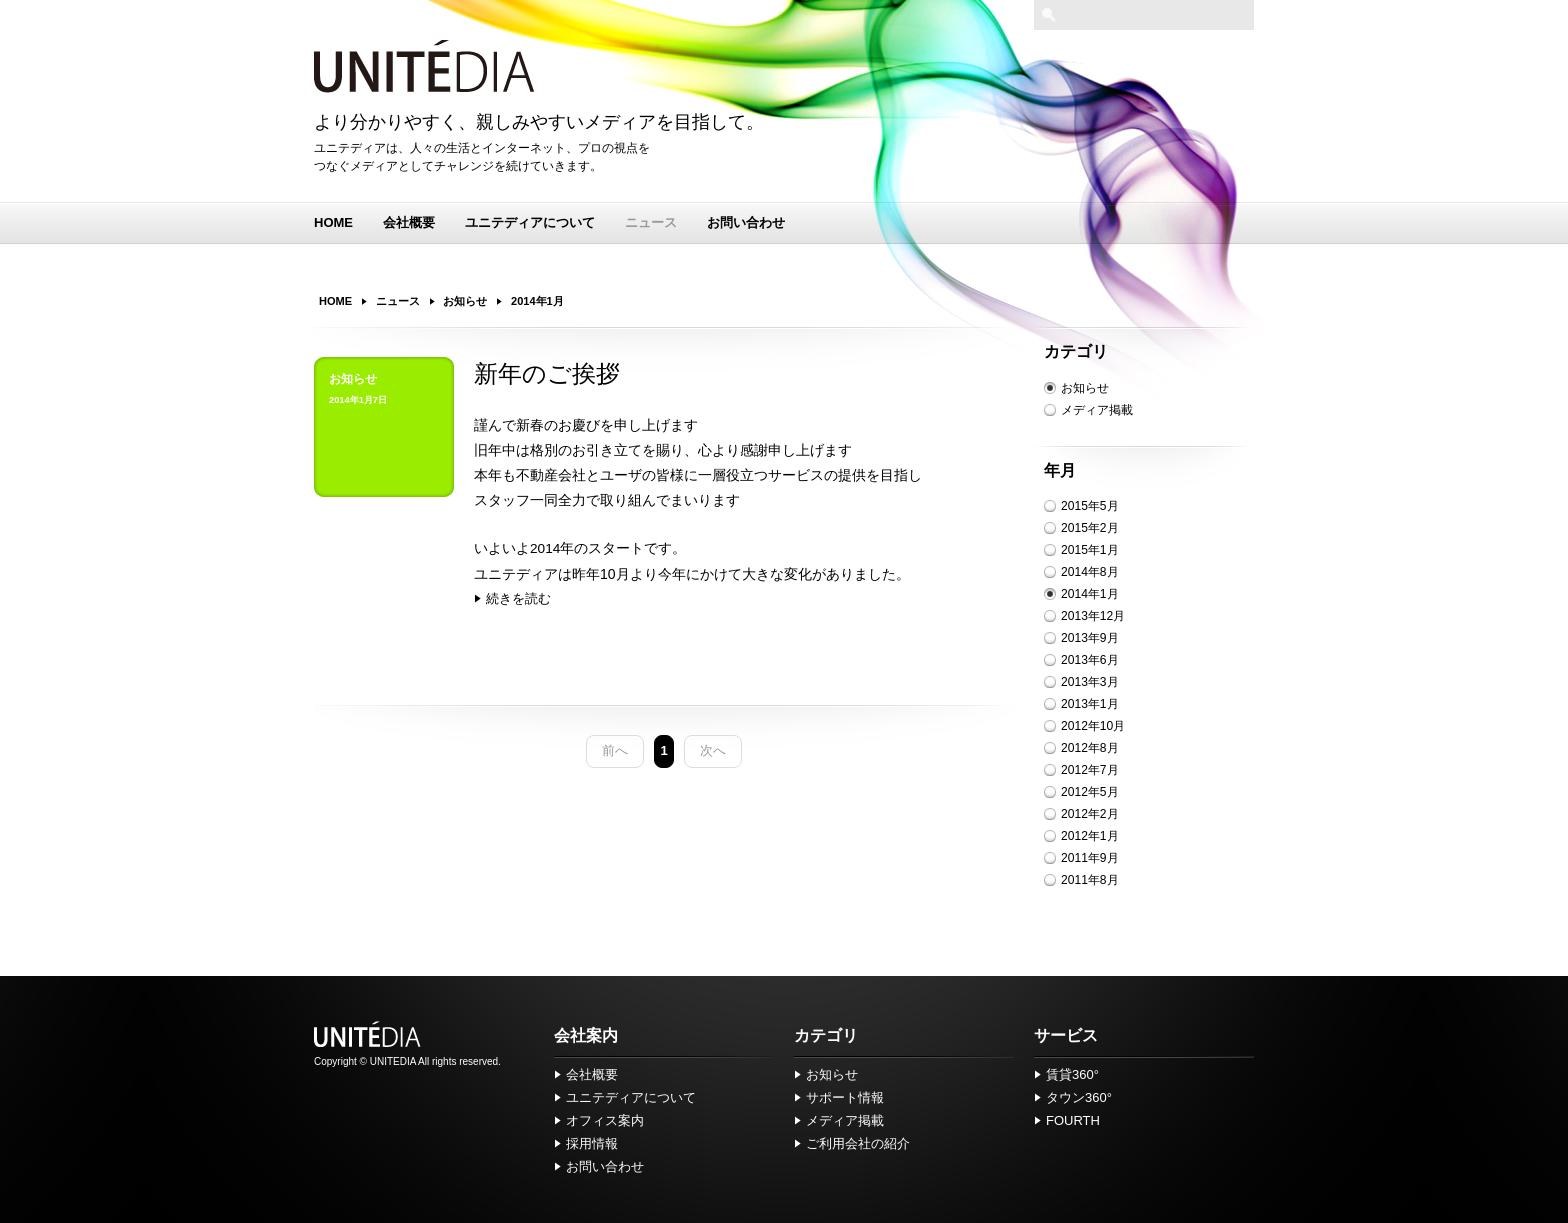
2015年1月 (1090, 550)
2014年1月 (1090, 594)
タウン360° (1079, 1097)
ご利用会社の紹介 (858, 1143)
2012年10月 (1093, 726)
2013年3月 (1090, 682)
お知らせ (1085, 388)
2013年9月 (1090, 638)
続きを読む (518, 598)
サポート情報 (845, 1097)
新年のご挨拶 (547, 374)
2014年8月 (1090, 572)
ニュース (651, 222)
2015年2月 (1090, 528)
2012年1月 (1090, 836)
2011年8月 (1090, 880)
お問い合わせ (746, 222)
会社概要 (409, 222)
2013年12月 (1093, 616)
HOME (333, 222)
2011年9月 (1090, 858)
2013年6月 (1090, 660)
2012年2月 (1090, 814)
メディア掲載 (1097, 410)
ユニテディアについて (530, 222)
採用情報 (592, 1143)
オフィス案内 (605, 1120)
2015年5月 (1090, 506)
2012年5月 (1090, 792)
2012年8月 (1090, 748)
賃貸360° (1072, 1074)
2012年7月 (1090, 770)
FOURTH (1073, 1120)
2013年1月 (1090, 704)
